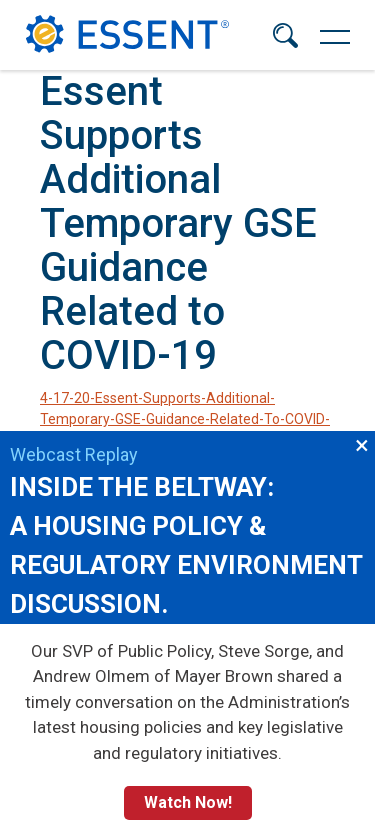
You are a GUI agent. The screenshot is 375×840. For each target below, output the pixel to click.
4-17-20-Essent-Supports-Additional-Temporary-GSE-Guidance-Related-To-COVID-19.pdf (185, 419)
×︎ (362, 444)
